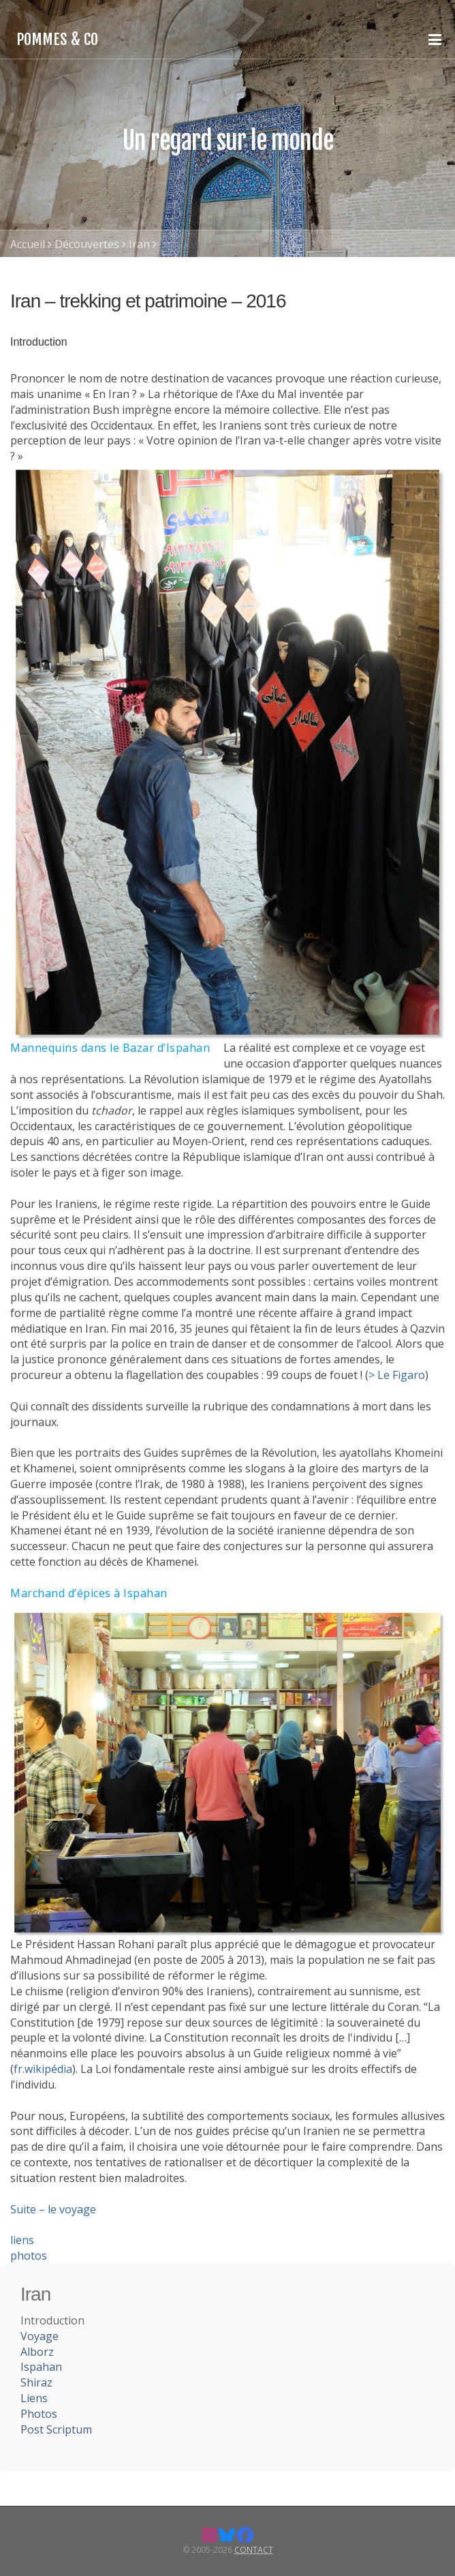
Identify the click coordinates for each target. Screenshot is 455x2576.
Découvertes (86, 244)
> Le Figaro (396, 1374)
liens (22, 2239)
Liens (34, 2398)
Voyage (39, 2336)
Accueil (27, 244)
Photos (38, 2413)
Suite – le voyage (53, 2209)
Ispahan (41, 2366)
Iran (139, 244)
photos (28, 2255)
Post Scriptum (56, 2429)
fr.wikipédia (43, 2068)
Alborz (37, 2351)
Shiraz (36, 2382)
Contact (253, 2550)
